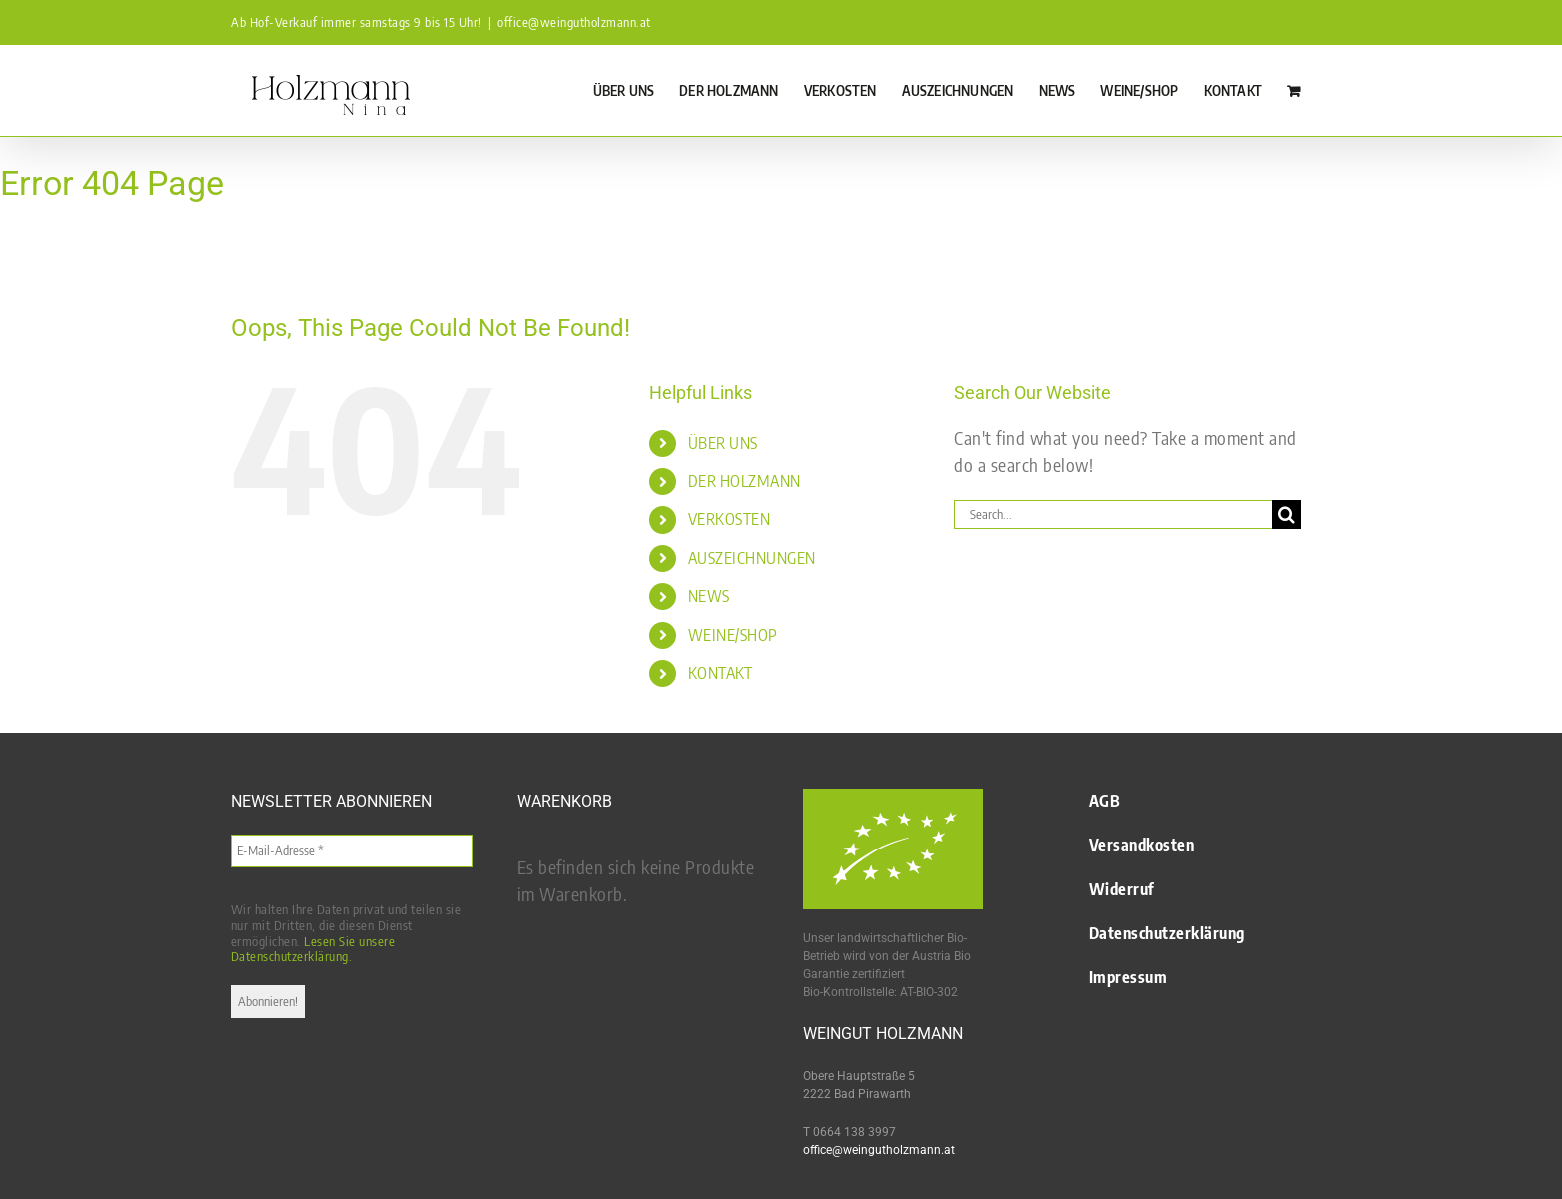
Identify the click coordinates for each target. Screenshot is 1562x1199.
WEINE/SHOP (733, 635)
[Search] (1286, 514)
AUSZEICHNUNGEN (752, 558)
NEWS (709, 596)
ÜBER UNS (723, 443)
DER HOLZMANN (744, 481)
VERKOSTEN (729, 519)
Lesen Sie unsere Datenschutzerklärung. (313, 949)
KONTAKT (720, 673)
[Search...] (1113, 514)
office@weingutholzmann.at (574, 22)
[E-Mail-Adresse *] (352, 851)
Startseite (20, 237)
